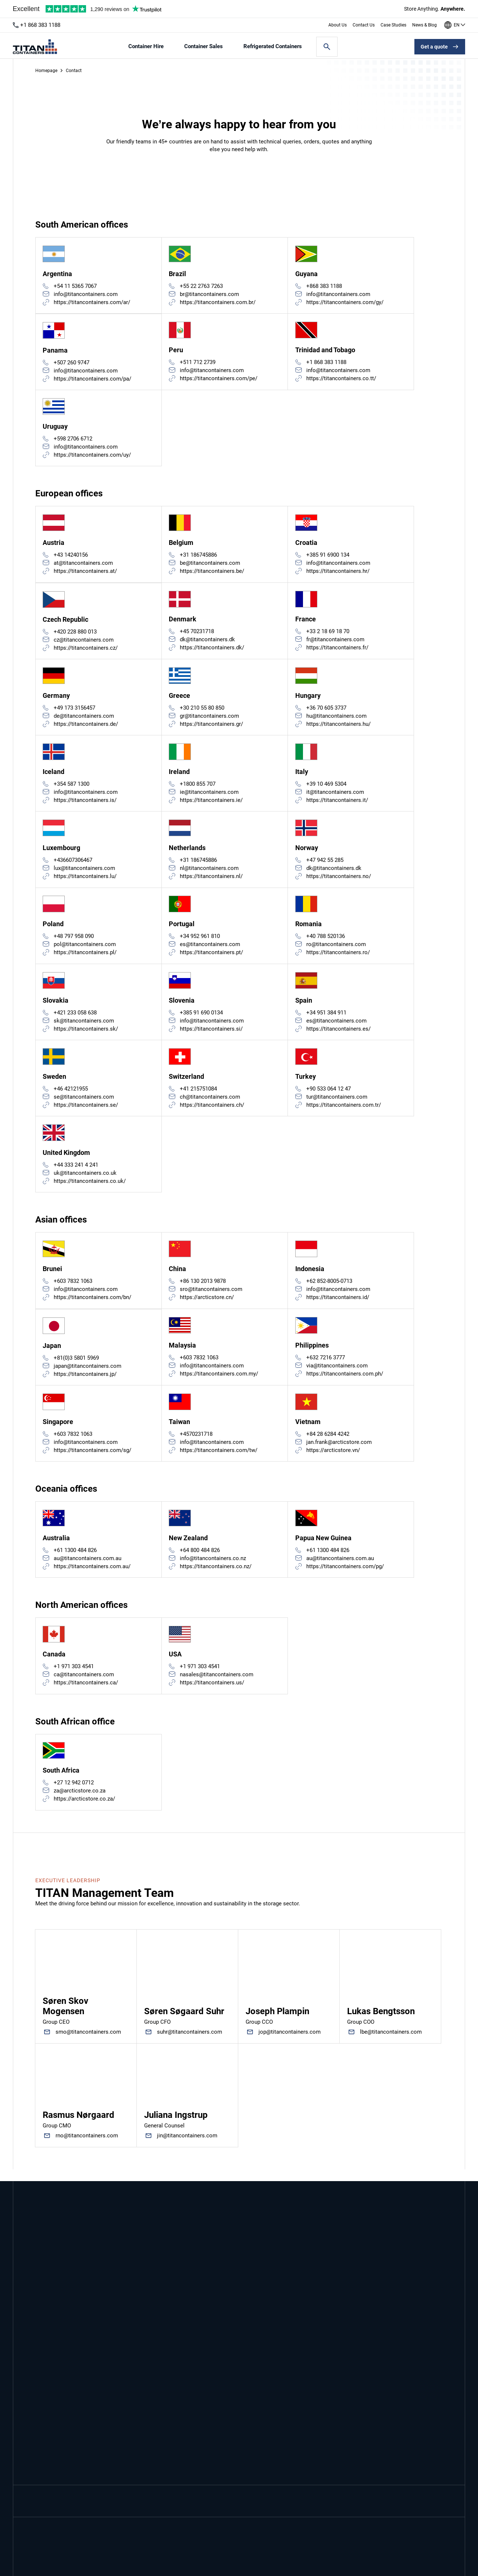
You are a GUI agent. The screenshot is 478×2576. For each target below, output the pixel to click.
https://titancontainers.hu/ (338, 727)
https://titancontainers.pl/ (85, 958)
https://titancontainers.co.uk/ (90, 1188)
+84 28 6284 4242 (327, 1443)
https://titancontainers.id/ (337, 1305)
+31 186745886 (198, 557)
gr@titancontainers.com (209, 719)
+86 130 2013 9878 (203, 1289)
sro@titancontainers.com (211, 1297)
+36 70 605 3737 (326, 711)
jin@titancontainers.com (187, 2147)
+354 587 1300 (72, 788)
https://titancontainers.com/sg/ (93, 1459)
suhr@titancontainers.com (189, 2043)
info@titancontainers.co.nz (213, 1568)
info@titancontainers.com (86, 294)
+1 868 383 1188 (40, 25)
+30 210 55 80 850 (202, 711)
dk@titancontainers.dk (207, 642)
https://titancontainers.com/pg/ (345, 1576)
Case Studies (393, 25)
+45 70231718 (197, 634)
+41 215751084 (198, 1095)
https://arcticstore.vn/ (333, 1459)
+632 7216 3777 (325, 1366)
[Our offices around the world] (454, 25)
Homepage (46, 70)
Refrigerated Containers (272, 46)
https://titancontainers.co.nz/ (216, 1576)
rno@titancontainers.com (87, 2147)
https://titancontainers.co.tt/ (341, 379)
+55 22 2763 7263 (201, 286)
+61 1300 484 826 (75, 1560)
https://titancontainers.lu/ (85, 881)
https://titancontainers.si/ (211, 1035)
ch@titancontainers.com (210, 1103)
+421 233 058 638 (75, 1019)
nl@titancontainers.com (209, 873)
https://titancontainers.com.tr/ (343, 1112)
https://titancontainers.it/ (337, 804)
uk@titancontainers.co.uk (85, 1180)
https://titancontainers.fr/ (337, 650)
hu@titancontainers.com (336, 719)
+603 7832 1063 (73, 1289)
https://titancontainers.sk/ (86, 1035)
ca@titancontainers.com (84, 1685)
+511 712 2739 (198, 363)
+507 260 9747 (72, 363)
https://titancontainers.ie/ (211, 804)
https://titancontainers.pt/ (211, 958)
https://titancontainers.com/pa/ (93, 380)
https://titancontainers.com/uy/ (92, 456)
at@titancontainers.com (83, 565)
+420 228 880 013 (75, 634)
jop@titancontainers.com (289, 2043)
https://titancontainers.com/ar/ (92, 302)
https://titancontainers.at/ (85, 573)
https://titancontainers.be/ (212, 573)
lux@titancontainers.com (84, 873)
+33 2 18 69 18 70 (327, 634)
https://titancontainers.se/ (86, 1112)
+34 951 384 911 (326, 1019)
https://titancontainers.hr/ (338, 573)
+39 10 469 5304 (326, 788)
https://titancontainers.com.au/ (92, 1576)
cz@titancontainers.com (84, 642)
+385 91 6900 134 (327, 557)
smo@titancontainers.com (88, 2043)
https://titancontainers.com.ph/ (344, 1382)
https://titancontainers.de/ (86, 727)
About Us (337, 25)
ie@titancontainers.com (209, 796)
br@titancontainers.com (209, 294)
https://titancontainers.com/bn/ (93, 1305)
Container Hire (146, 46)
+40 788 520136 (325, 942)
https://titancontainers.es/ (338, 1035)
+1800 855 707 (198, 788)
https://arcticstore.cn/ (207, 1305)
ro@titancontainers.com (336, 950)
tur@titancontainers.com (336, 1103)
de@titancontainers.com (84, 719)
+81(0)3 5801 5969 (76, 1366)
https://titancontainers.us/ (212, 1693)
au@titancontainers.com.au (88, 1568)
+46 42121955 (71, 1095)
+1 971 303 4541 (74, 1677)
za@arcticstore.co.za (80, 1802)
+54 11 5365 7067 (75, 286)
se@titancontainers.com (84, 1103)
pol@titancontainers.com (85, 950)
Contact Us (364, 25)
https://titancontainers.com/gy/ (345, 302)
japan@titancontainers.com (88, 1374)
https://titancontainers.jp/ (85, 1383)
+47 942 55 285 (324, 865)
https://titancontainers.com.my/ (219, 1382)
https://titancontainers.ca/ (86, 1693)
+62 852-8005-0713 (329, 1289)
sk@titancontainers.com (84, 1027)
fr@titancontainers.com (335, 642)
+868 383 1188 (324, 286)
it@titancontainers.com (335, 796)
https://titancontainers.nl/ (211, 881)
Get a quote (434, 47)
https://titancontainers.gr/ (211, 727)
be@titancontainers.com (210, 565)
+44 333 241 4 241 (76, 1172)
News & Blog (424, 25)
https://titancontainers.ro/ (338, 958)
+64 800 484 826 (200, 1560)
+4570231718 (196, 1443)
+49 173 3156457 (75, 711)
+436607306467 (73, 865)
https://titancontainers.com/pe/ (219, 379)
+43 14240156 (71, 557)
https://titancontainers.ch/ (212, 1112)
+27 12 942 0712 (74, 1794)
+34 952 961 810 (200, 942)
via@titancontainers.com (337, 1374)
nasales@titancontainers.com (217, 1685)
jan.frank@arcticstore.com (339, 1451)
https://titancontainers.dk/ (212, 650)
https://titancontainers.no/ (338, 881)
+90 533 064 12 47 (328, 1095)
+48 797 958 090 (74, 942)
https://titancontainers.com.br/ (218, 302)
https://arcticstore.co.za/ (84, 1810)
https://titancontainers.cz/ (86, 650)
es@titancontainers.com (210, 950)
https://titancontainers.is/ (85, 804)
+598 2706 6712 (73, 440)
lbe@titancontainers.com (391, 2043)
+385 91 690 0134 (201, 1019)
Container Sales (203, 46)
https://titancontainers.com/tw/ (219, 1459)
